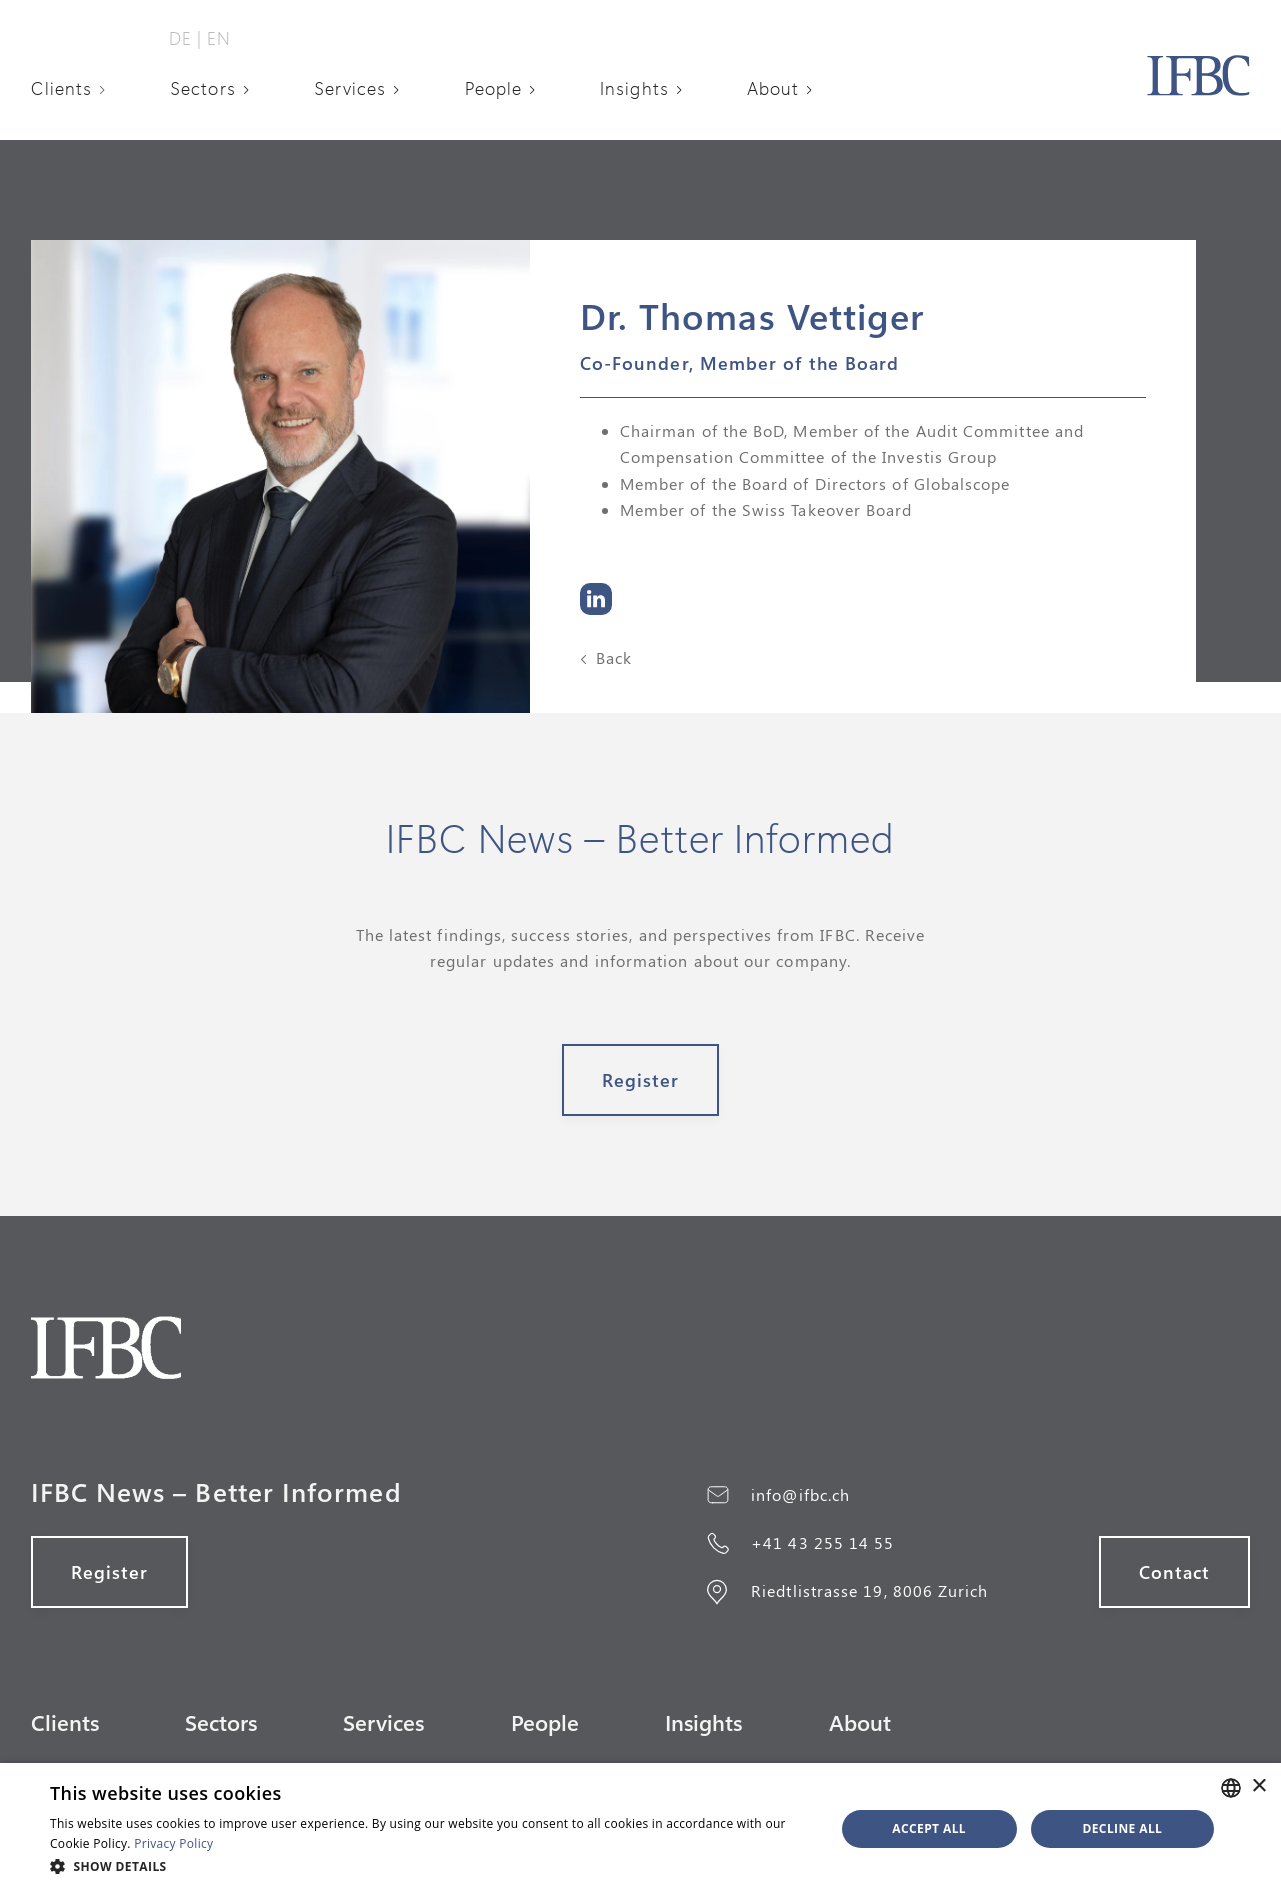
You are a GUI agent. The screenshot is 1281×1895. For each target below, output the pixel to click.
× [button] (1258, 1786)
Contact (1175, 1572)
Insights (634, 88)
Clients (62, 88)
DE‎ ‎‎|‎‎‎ (185, 38)
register (641, 1080)
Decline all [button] (1122, 1828)
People (493, 88)
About (773, 88)
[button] (76, 88)
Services (350, 88)
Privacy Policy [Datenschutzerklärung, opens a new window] (173, 1843)
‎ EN (216, 38)
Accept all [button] (929, 1828)
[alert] (640, 1829)
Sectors (203, 88)
